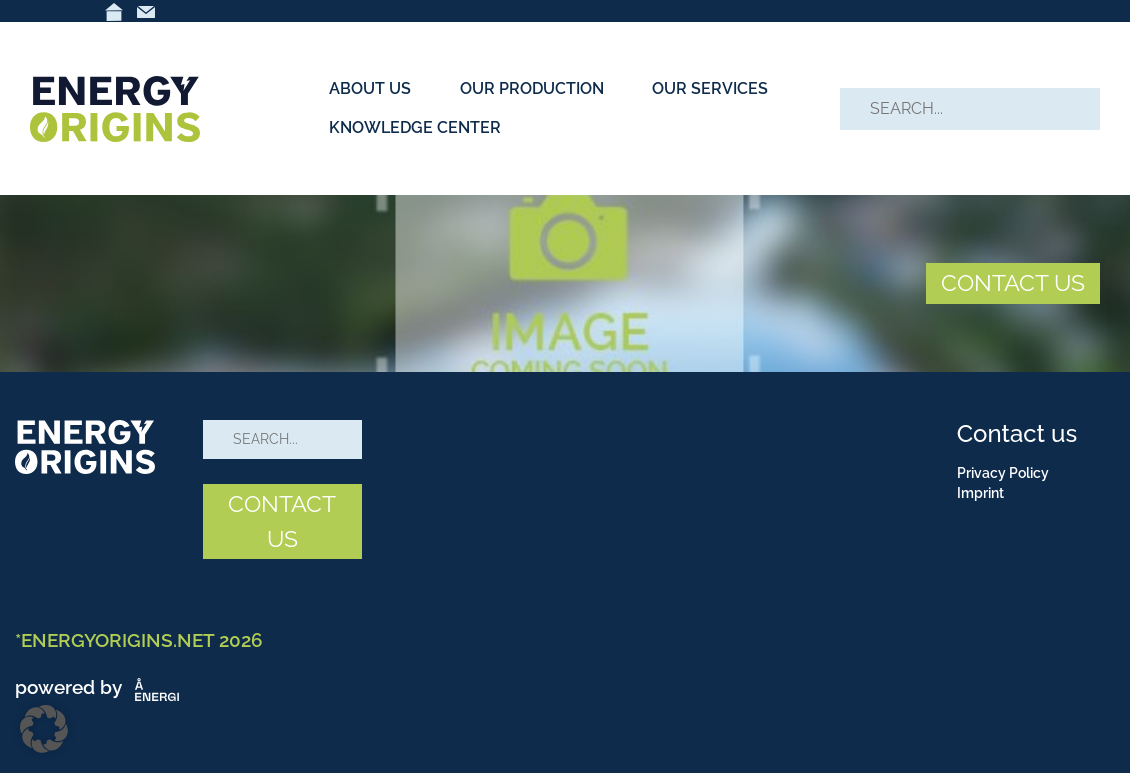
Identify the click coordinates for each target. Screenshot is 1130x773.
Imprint (980, 493)
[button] (44, 729)
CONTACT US (1013, 282)
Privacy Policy (1003, 473)
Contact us (1017, 433)
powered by (101, 687)
